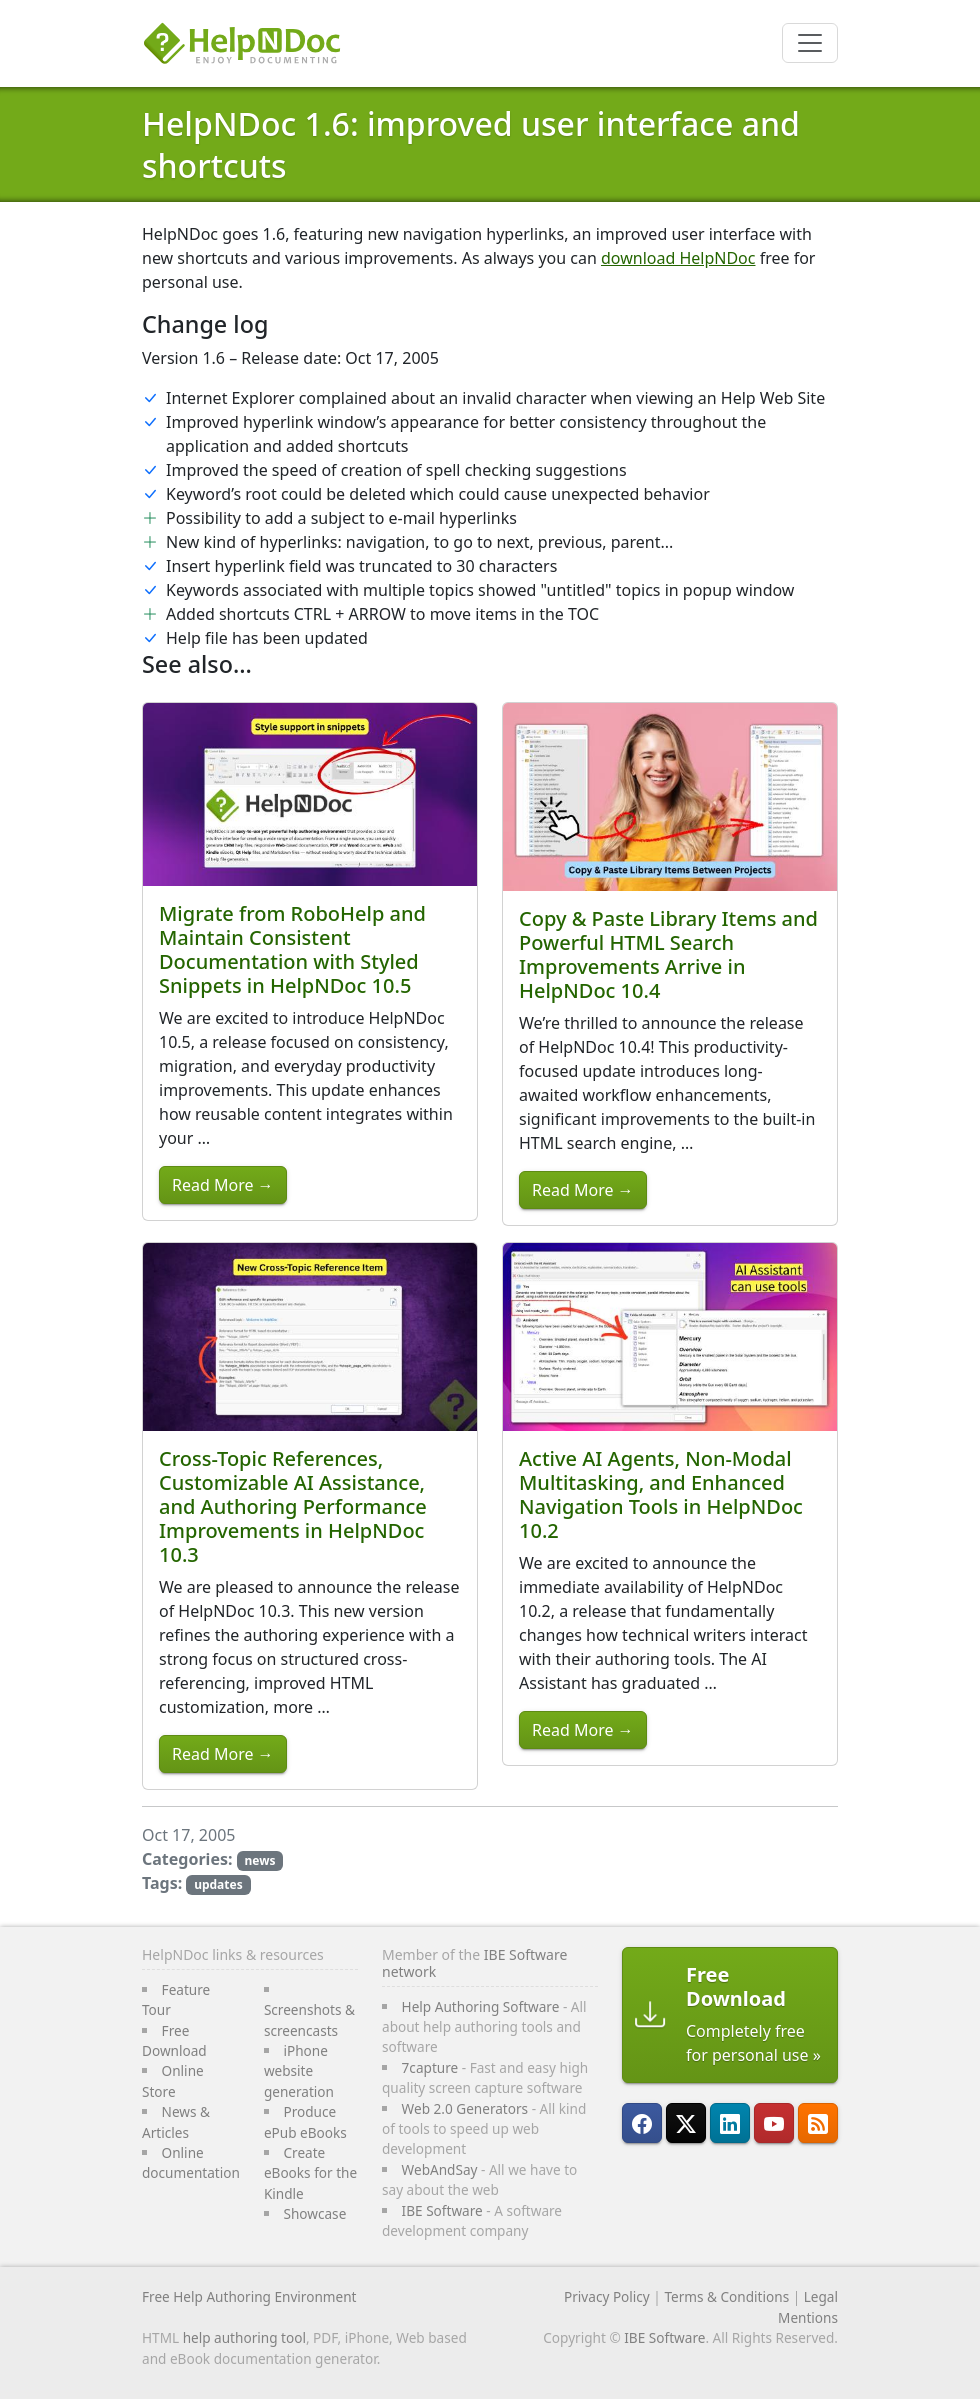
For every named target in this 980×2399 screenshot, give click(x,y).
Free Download (174, 2040)
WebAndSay (440, 2169)
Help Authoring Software (481, 2006)
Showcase (314, 2213)
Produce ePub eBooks (305, 2121)
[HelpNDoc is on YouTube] (774, 2123)
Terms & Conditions (726, 2296)
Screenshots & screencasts (309, 2019)
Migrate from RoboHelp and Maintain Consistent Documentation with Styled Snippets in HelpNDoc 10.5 (292, 949)
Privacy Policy (607, 2296)
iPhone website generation (299, 2071)
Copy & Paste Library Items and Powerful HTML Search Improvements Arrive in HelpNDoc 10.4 (668, 954)
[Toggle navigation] (810, 43)
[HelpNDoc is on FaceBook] (642, 2123)
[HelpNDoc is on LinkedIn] (730, 2123)
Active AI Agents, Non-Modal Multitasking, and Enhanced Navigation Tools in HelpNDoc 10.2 (661, 1494)
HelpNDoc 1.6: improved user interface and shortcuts (471, 144)
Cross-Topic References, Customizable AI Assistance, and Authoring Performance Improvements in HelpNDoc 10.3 (293, 1506)
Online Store (173, 2080)
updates (218, 1884)
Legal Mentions (808, 2306)
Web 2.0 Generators (465, 2108)
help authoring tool (244, 2337)
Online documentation (191, 2162)
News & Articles (176, 2121)
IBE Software (442, 2210)
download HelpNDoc (678, 258)
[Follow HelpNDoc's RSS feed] (818, 2123)
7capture (430, 2067)
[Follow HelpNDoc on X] (686, 2123)
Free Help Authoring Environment (249, 2296)
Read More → (223, 1185)
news (259, 1860)
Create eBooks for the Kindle (310, 2173)
